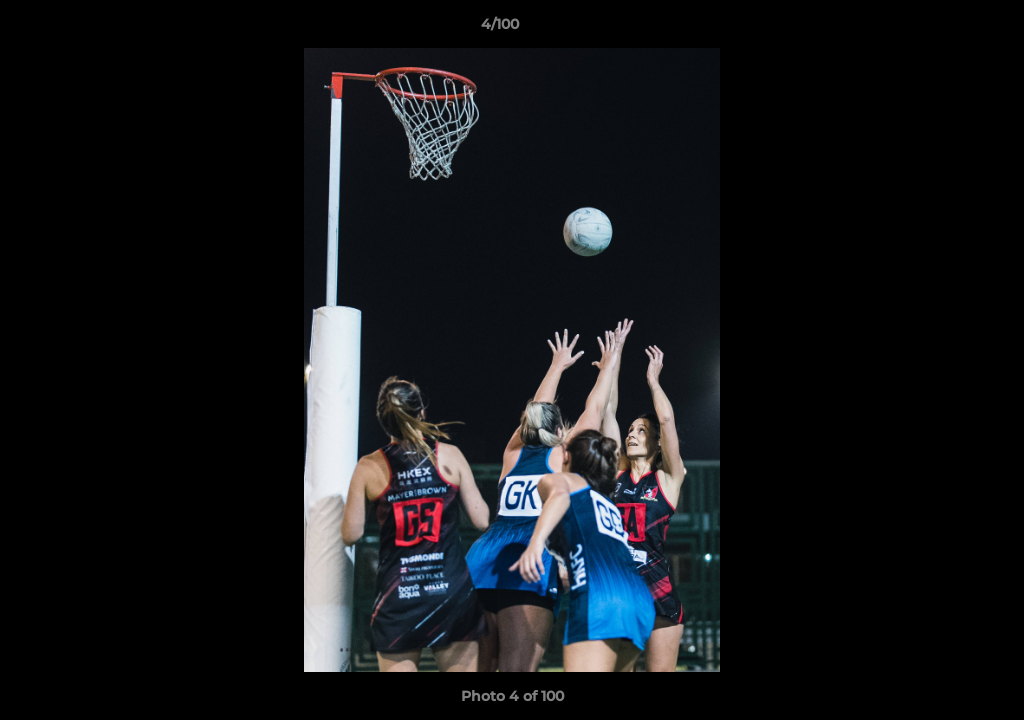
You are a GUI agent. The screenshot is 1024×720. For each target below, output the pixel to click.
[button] (940, 29)
